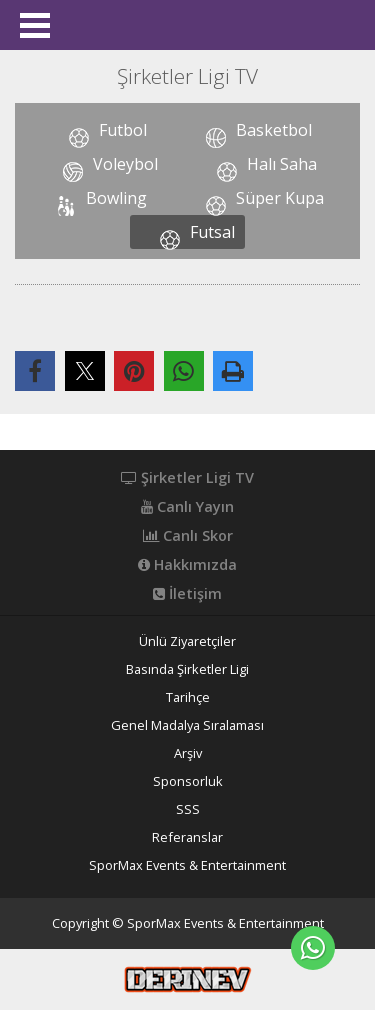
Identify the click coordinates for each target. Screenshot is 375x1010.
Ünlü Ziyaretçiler (187, 641)
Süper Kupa (280, 198)
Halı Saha (282, 164)
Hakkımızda (187, 565)
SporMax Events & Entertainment (187, 865)
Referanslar (187, 837)
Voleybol (125, 164)
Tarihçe (188, 697)
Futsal (212, 232)
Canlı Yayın (187, 507)
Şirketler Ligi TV (187, 478)
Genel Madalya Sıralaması (187, 725)
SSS (188, 809)
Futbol (123, 130)
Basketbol (274, 130)
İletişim (187, 594)
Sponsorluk (188, 781)
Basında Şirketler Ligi (187, 669)
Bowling (116, 198)
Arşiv (188, 753)
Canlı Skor (188, 536)
